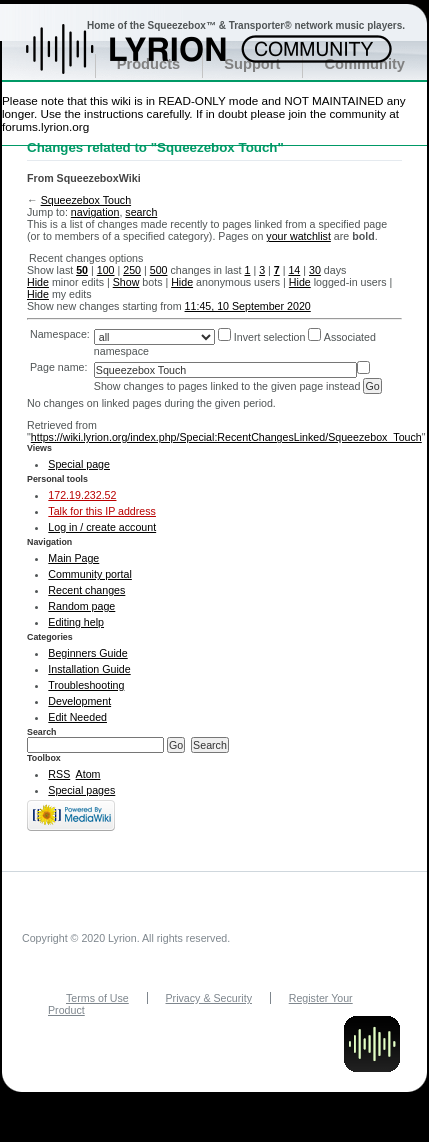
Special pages (81, 790)
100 (106, 270)
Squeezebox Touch (86, 200)
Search (42, 732)
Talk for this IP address (102, 511)
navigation (95, 212)
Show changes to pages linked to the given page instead (227, 386)
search (141, 212)
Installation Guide (89, 669)
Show (126, 282)
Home (147, 59)
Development (79, 701)
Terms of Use (97, 998)
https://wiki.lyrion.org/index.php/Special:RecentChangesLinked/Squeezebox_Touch (226, 437)
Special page (79, 464)
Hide (38, 282)
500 (159, 270)
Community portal (90, 574)
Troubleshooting (86, 685)
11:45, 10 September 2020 (248, 306)
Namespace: (60, 334)
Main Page (73, 558)
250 (132, 270)
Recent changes (86, 590)
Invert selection (270, 337)
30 (315, 270)
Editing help (76, 622)
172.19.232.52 (82, 495)
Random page (81, 606)
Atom (88, 774)
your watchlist (298, 236)
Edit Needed (77, 717)
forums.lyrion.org (45, 126)
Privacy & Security (209, 998)
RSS (59, 774)
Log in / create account (102, 527)
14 (294, 270)
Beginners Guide (87, 653)
